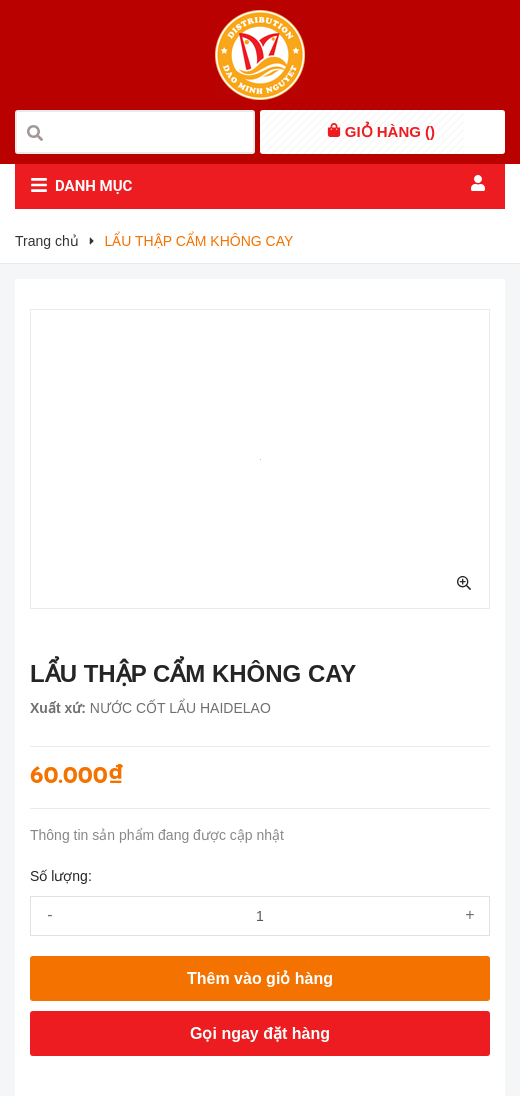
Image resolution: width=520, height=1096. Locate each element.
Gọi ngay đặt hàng (260, 1033)
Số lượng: (61, 876)
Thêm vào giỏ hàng (260, 978)
